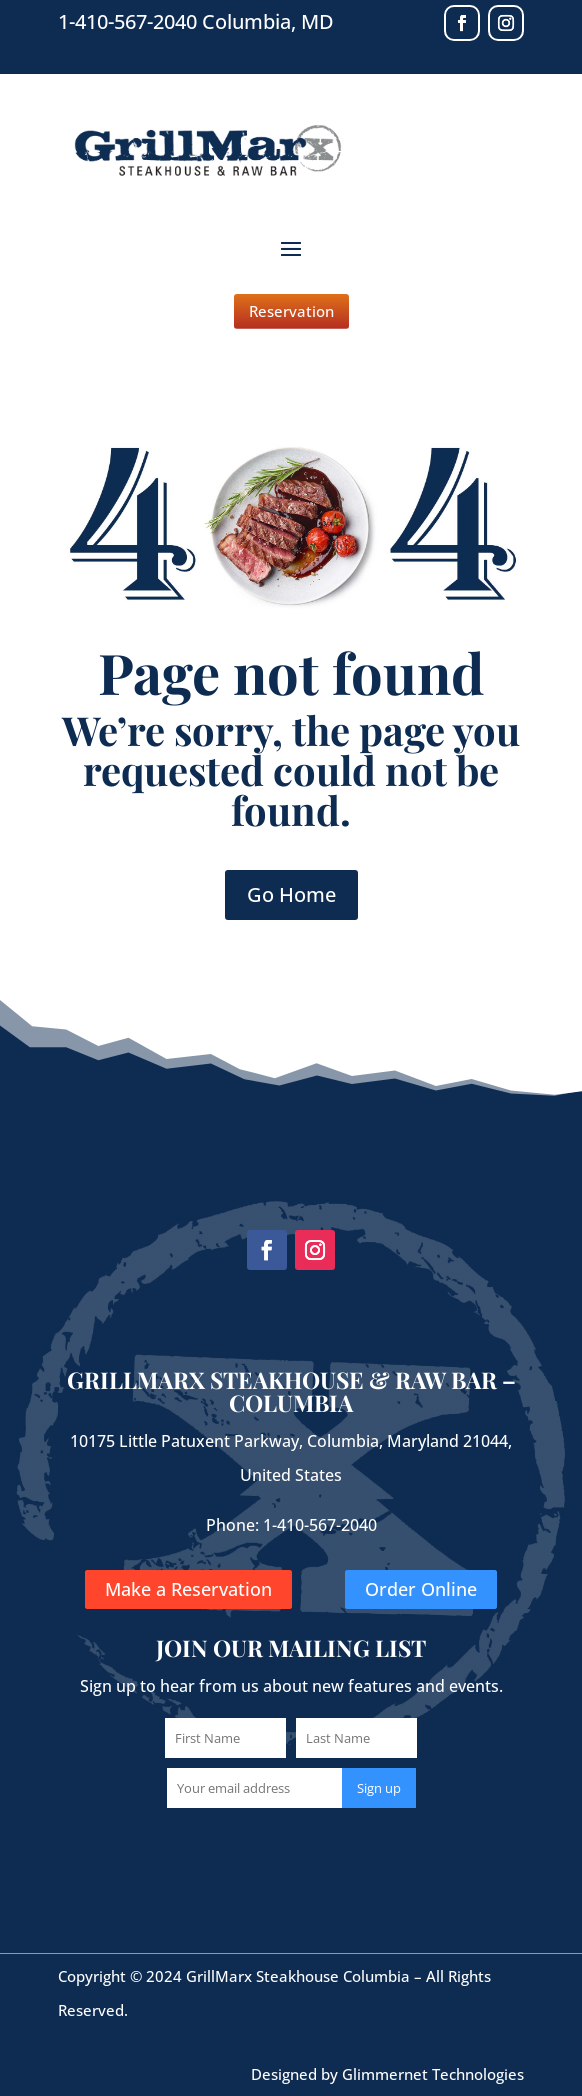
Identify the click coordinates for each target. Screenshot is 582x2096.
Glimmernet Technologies (433, 2074)
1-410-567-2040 (320, 1525)
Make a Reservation (188, 1589)
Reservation (291, 311)
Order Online (421, 1589)
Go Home (291, 894)
